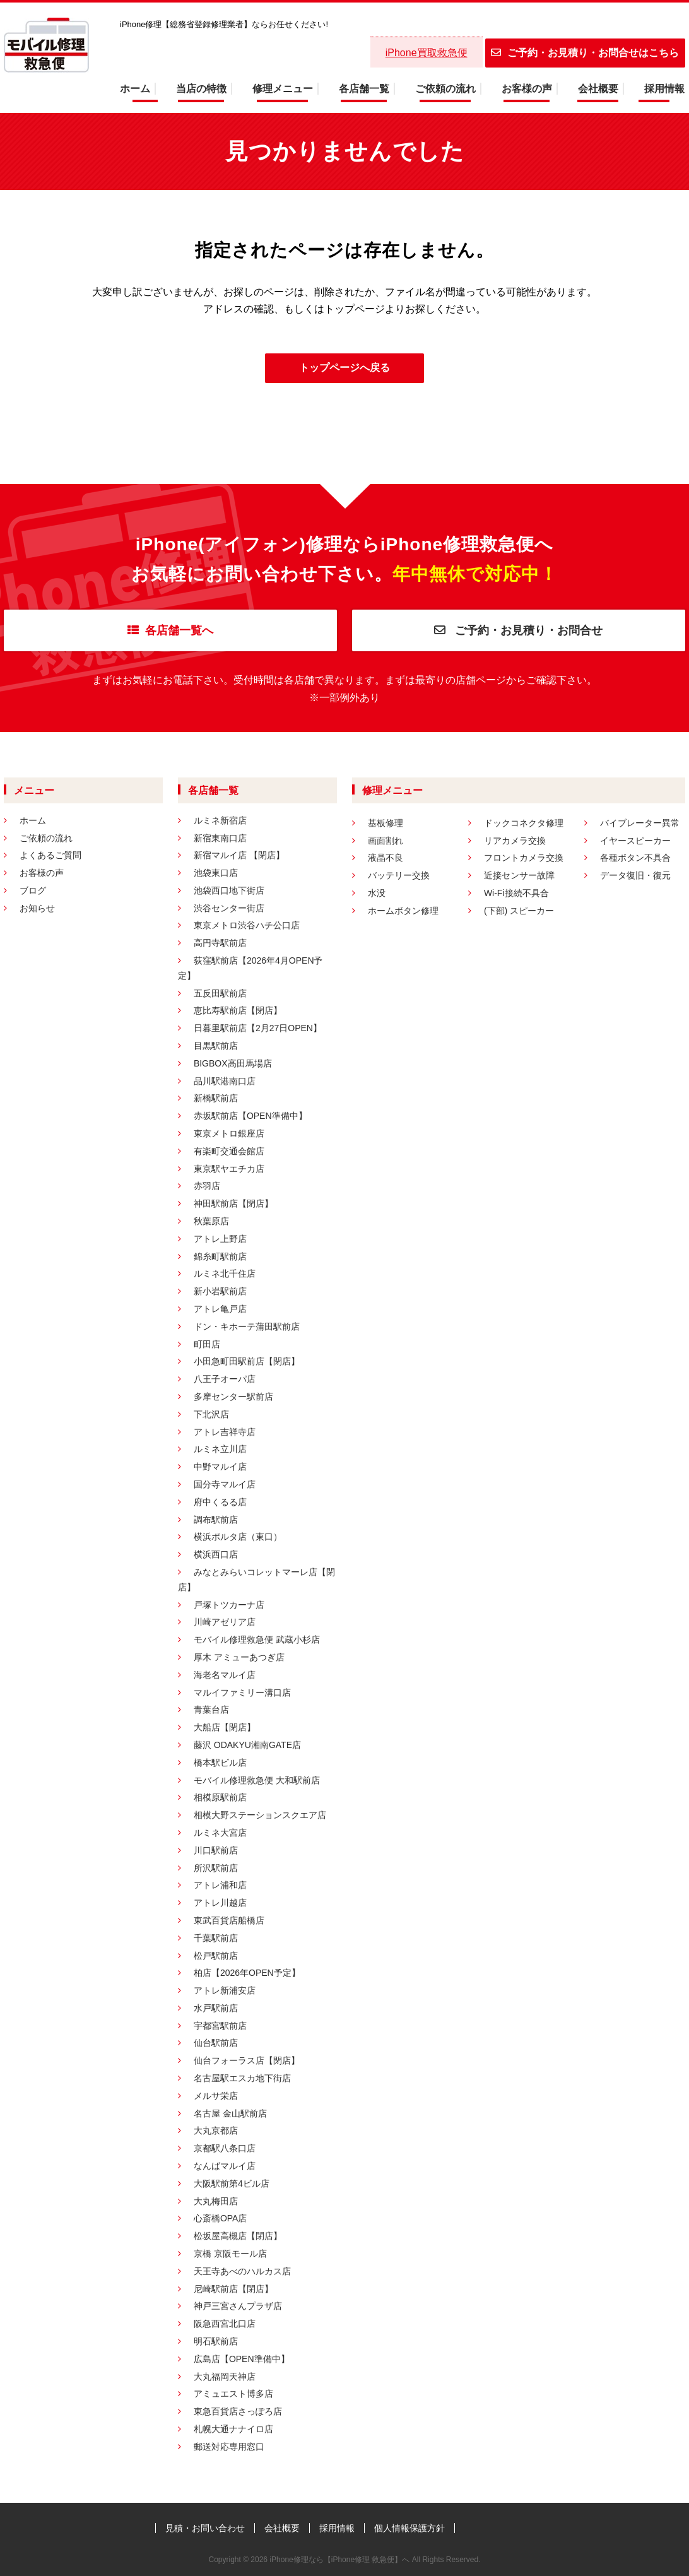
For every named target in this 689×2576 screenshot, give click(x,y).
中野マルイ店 (220, 1467)
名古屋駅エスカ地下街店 (242, 2078)
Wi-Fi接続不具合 (516, 893)
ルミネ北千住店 (225, 1273)
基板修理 (385, 823)
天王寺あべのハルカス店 (242, 2271)
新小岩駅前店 (220, 1291)
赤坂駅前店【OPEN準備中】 (250, 1116)
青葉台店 (211, 1710)
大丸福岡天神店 (225, 2377)
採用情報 (664, 88)
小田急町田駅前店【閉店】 (247, 1361)
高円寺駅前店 (220, 943)
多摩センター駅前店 (233, 1396)
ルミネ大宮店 (220, 1833)
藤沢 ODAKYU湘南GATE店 (247, 1745)
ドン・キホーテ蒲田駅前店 (247, 1326)
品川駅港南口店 (225, 1081)
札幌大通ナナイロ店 (233, 2429)
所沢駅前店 (216, 1868)
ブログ (33, 890)
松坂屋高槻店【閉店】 (238, 2236)
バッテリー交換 (399, 875)
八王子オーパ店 (225, 1379)
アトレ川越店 (220, 1903)
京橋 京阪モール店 (230, 2253)
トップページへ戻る (344, 367)
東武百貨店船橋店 (229, 1920)
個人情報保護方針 (409, 2528)
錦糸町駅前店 (220, 1256)
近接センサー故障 (519, 875)
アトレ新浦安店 (225, 1990)
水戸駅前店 (216, 2008)
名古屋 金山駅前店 (230, 2113)
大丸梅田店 (216, 2201)
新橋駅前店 (216, 1098)
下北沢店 (211, 1414)
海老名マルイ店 (225, 1675)
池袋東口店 (216, 873)
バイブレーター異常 (640, 823)
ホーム (135, 88)
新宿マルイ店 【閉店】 (239, 855)
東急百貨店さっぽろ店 (238, 2411)
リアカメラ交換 (515, 841)
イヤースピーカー (635, 841)
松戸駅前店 (216, 1956)
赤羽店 (207, 1186)
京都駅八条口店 (225, 2148)
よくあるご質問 (50, 855)
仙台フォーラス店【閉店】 (247, 2060)
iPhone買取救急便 (427, 52)
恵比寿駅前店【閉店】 (238, 1010)
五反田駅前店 (220, 993)
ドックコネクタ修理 (523, 823)
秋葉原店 (211, 1221)
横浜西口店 (216, 1554)
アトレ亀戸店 (220, 1309)
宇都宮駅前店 (220, 2026)
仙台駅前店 (216, 2043)
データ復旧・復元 (635, 875)
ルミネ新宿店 (220, 820)
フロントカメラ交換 (523, 858)
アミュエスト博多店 (233, 2394)
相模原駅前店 (220, 1797)
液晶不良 (385, 858)
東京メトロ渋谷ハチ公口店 (247, 925)
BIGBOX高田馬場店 (233, 1063)
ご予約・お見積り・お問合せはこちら (585, 52)
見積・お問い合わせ (205, 2528)
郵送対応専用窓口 (229, 2447)
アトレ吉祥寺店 (225, 1432)
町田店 (207, 1344)
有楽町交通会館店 (229, 1151)
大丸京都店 (216, 2130)
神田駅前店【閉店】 (233, 1203)
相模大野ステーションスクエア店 (260, 1815)
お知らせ (37, 908)
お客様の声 (527, 88)
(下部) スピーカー (519, 911)
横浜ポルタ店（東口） (238, 1537)
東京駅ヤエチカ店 (229, 1169)
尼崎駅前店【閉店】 (233, 2289)
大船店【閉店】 (225, 1727)
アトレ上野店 (220, 1239)
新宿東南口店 (220, 838)
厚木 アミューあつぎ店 (239, 1657)
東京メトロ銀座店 (229, 1133)
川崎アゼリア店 (225, 1622)
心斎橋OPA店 (220, 2218)
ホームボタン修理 (403, 911)
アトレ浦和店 (220, 1885)
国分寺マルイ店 (225, 1484)
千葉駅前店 (216, 1938)
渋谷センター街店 (229, 908)
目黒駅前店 (216, 1046)
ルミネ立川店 (220, 1449)
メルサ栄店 (216, 2096)
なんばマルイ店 (225, 2166)
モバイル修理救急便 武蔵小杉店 (257, 1639)
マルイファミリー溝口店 (242, 1692)
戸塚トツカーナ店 (229, 1605)
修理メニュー (282, 88)
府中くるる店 (220, 1502)
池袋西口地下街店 (229, 890)
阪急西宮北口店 (225, 2324)
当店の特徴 (201, 88)
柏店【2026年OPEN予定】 (247, 1973)
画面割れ (385, 841)
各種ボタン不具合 (635, 858)
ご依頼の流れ (445, 88)
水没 (377, 893)
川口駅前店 (216, 1850)
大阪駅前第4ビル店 (231, 2183)
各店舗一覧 (364, 88)
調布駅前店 (216, 1520)
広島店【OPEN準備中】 (242, 2359)
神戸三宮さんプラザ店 (238, 2306)
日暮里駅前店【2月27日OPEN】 (258, 1028)
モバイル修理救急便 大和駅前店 (257, 1780)
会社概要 (598, 88)
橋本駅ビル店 (220, 1763)
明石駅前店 (216, 2341)
